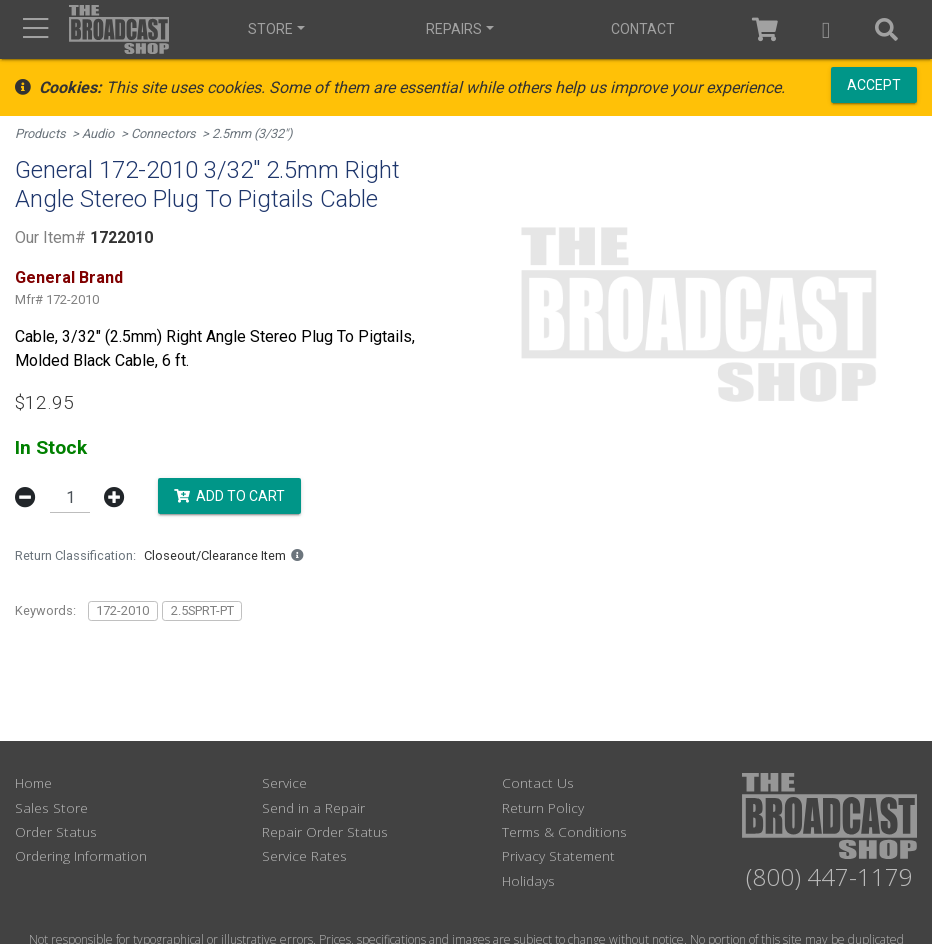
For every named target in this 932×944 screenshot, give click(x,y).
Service (284, 782)
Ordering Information (81, 855)
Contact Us (538, 782)
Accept (874, 85)
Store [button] (270, 29)
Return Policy (543, 807)
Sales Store (51, 807)
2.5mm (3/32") (252, 133)
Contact (643, 29)
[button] (826, 29)
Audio (98, 133)
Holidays (528, 880)
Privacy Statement (558, 855)
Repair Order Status (325, 831)
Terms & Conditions (564, 831)
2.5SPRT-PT (202, 610)
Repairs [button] (454, 29)
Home (33, 782)
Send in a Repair (313, 807)
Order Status (56, 831)
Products (40, 133)
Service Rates (304, 855)
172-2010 (122, 610)
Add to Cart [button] (229, 496)
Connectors (163, 133)
